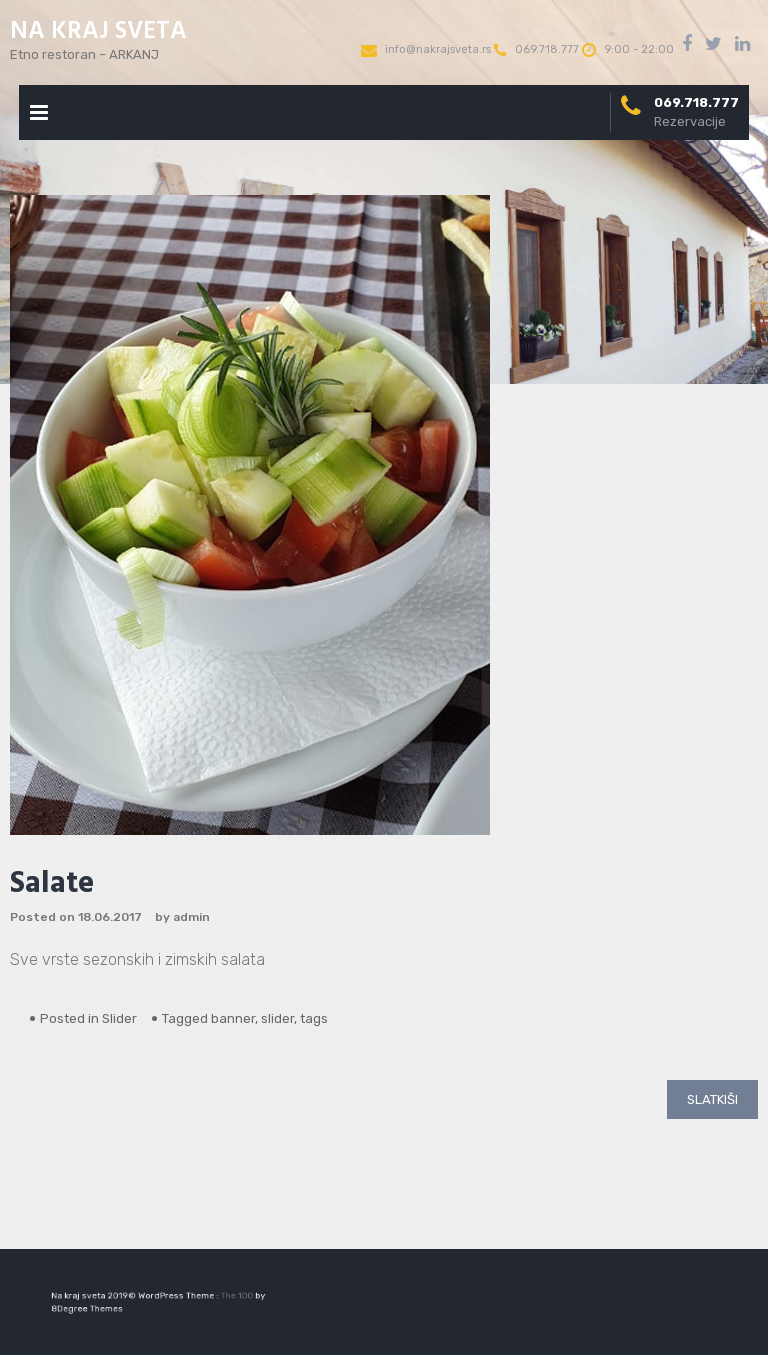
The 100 (228, 1296)
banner (233, 1018)
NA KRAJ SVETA (98, 32)
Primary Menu (39, 116)
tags (314, 1018)
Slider (119, 1018)
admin (191, 917)
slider (277, 1018)
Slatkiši (712, 1099)
